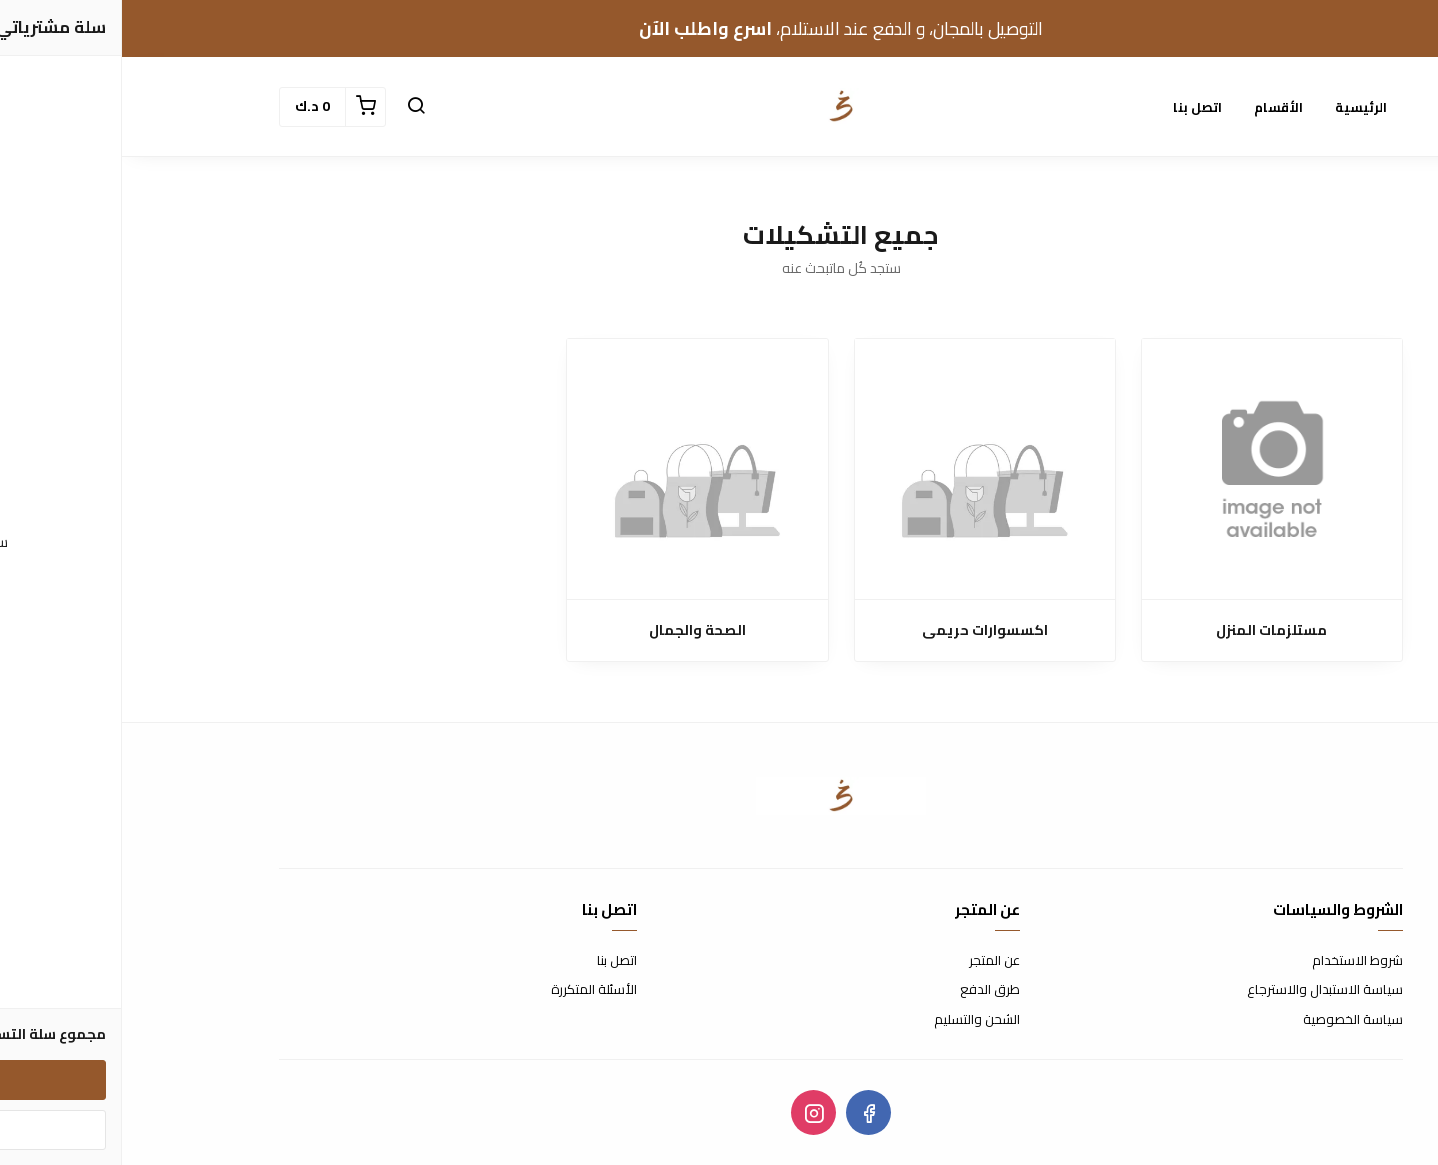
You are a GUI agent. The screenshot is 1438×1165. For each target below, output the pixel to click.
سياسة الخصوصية (1231, 1020)
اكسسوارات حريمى (863, 630)
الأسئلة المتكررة (472, 990)
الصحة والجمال (575, 630)
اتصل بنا (1075, 107)
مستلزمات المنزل (1149, 630)
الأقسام (1156, 107)
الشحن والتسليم (855, 1020)
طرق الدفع (868, 990)
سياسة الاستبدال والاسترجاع (1203, 990)
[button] (294, 107)
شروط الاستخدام (1235, 961)
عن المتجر (872, 961)
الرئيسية (1239, 107)
